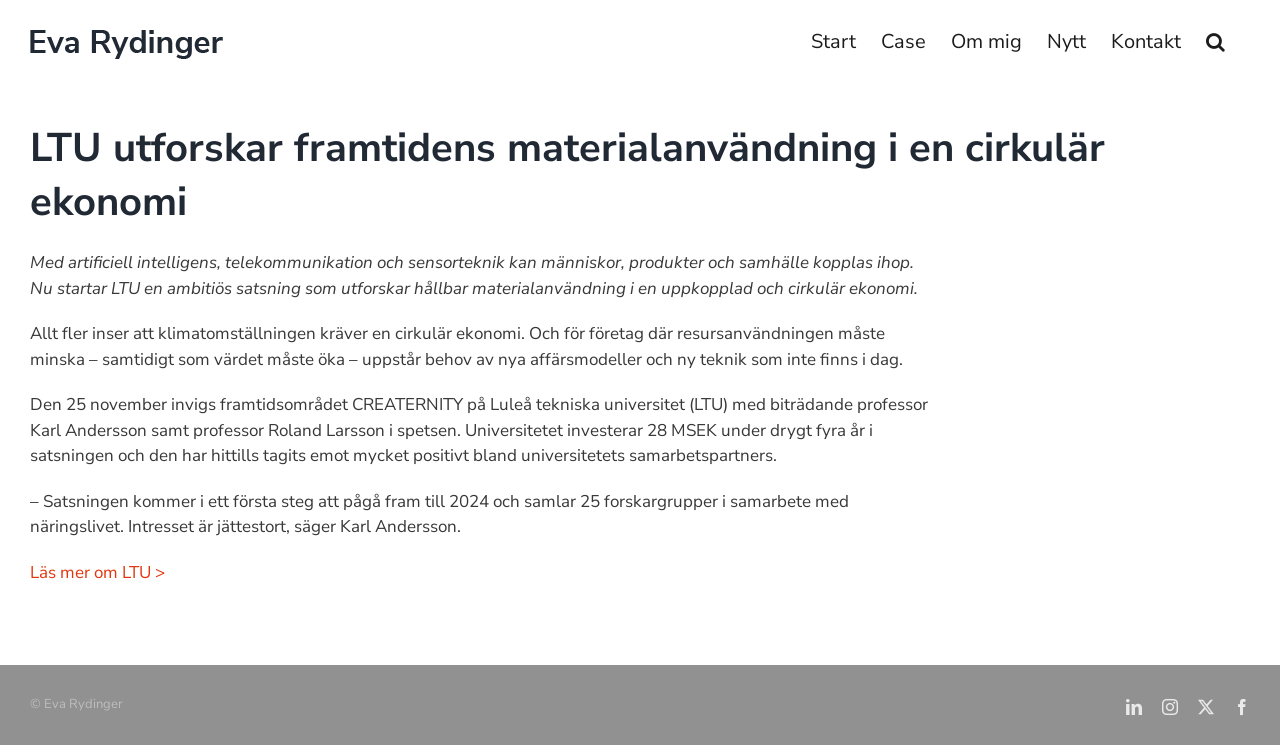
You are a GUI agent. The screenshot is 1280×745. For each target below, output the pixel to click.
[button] (1215, 42)
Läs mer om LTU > (97, 572)
